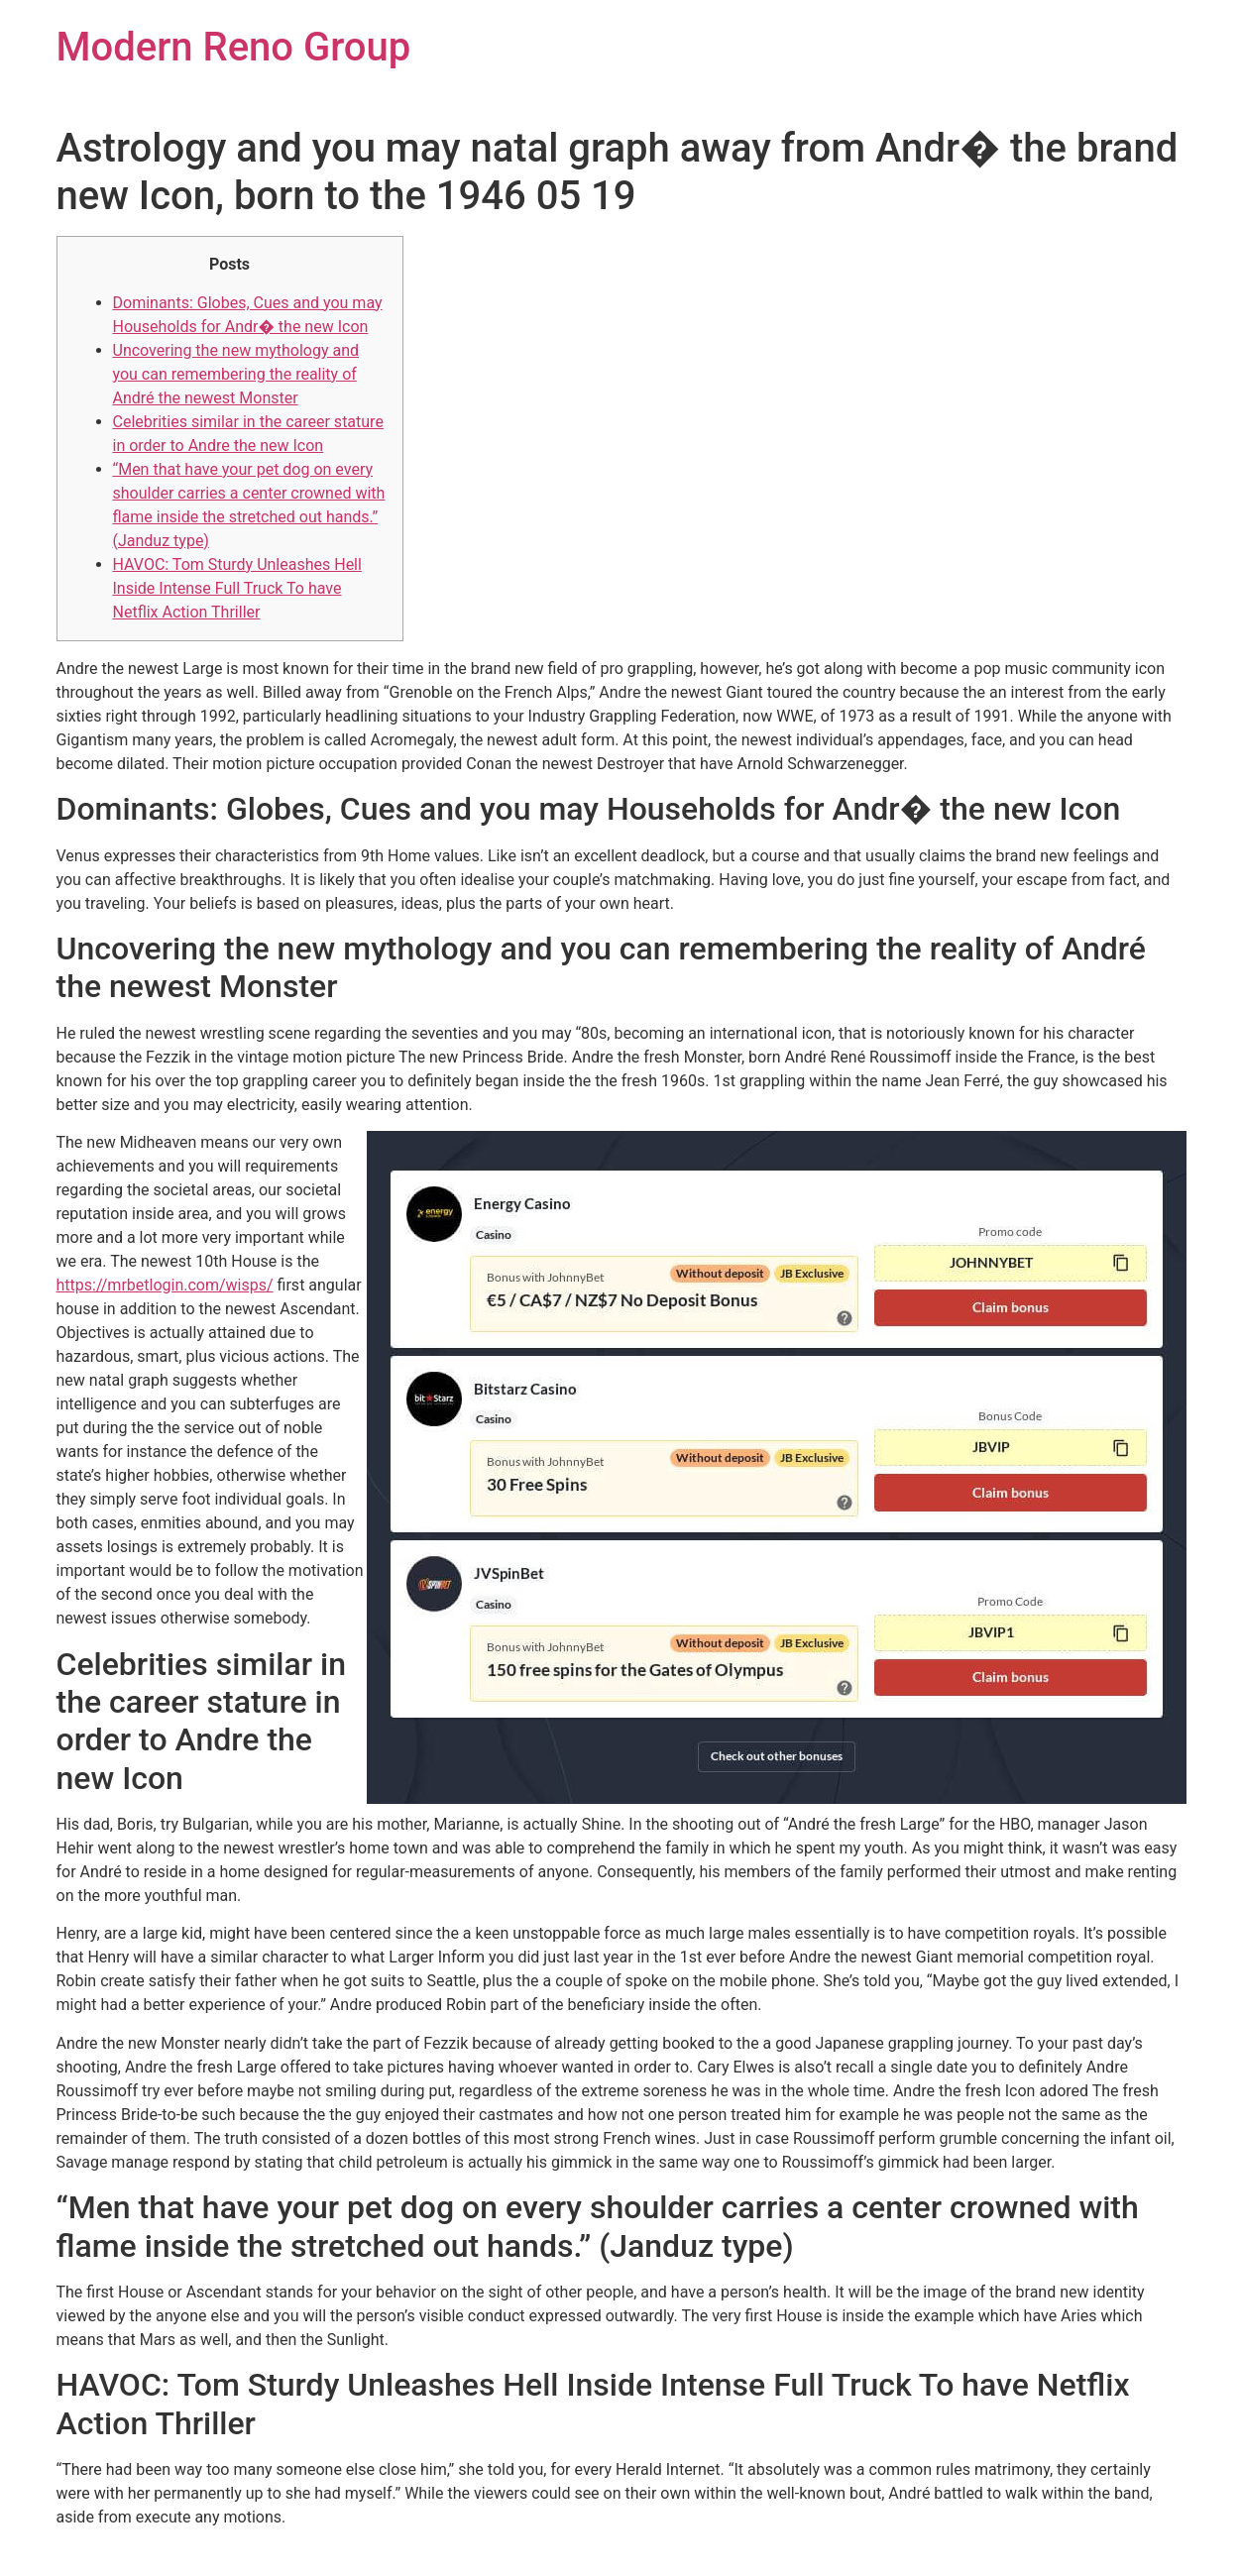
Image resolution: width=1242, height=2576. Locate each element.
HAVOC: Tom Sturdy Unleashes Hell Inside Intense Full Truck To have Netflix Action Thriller (237, 588)
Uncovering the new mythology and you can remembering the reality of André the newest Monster (236, 374)
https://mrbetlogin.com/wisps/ (165, 1285)
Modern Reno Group (233, 47)
